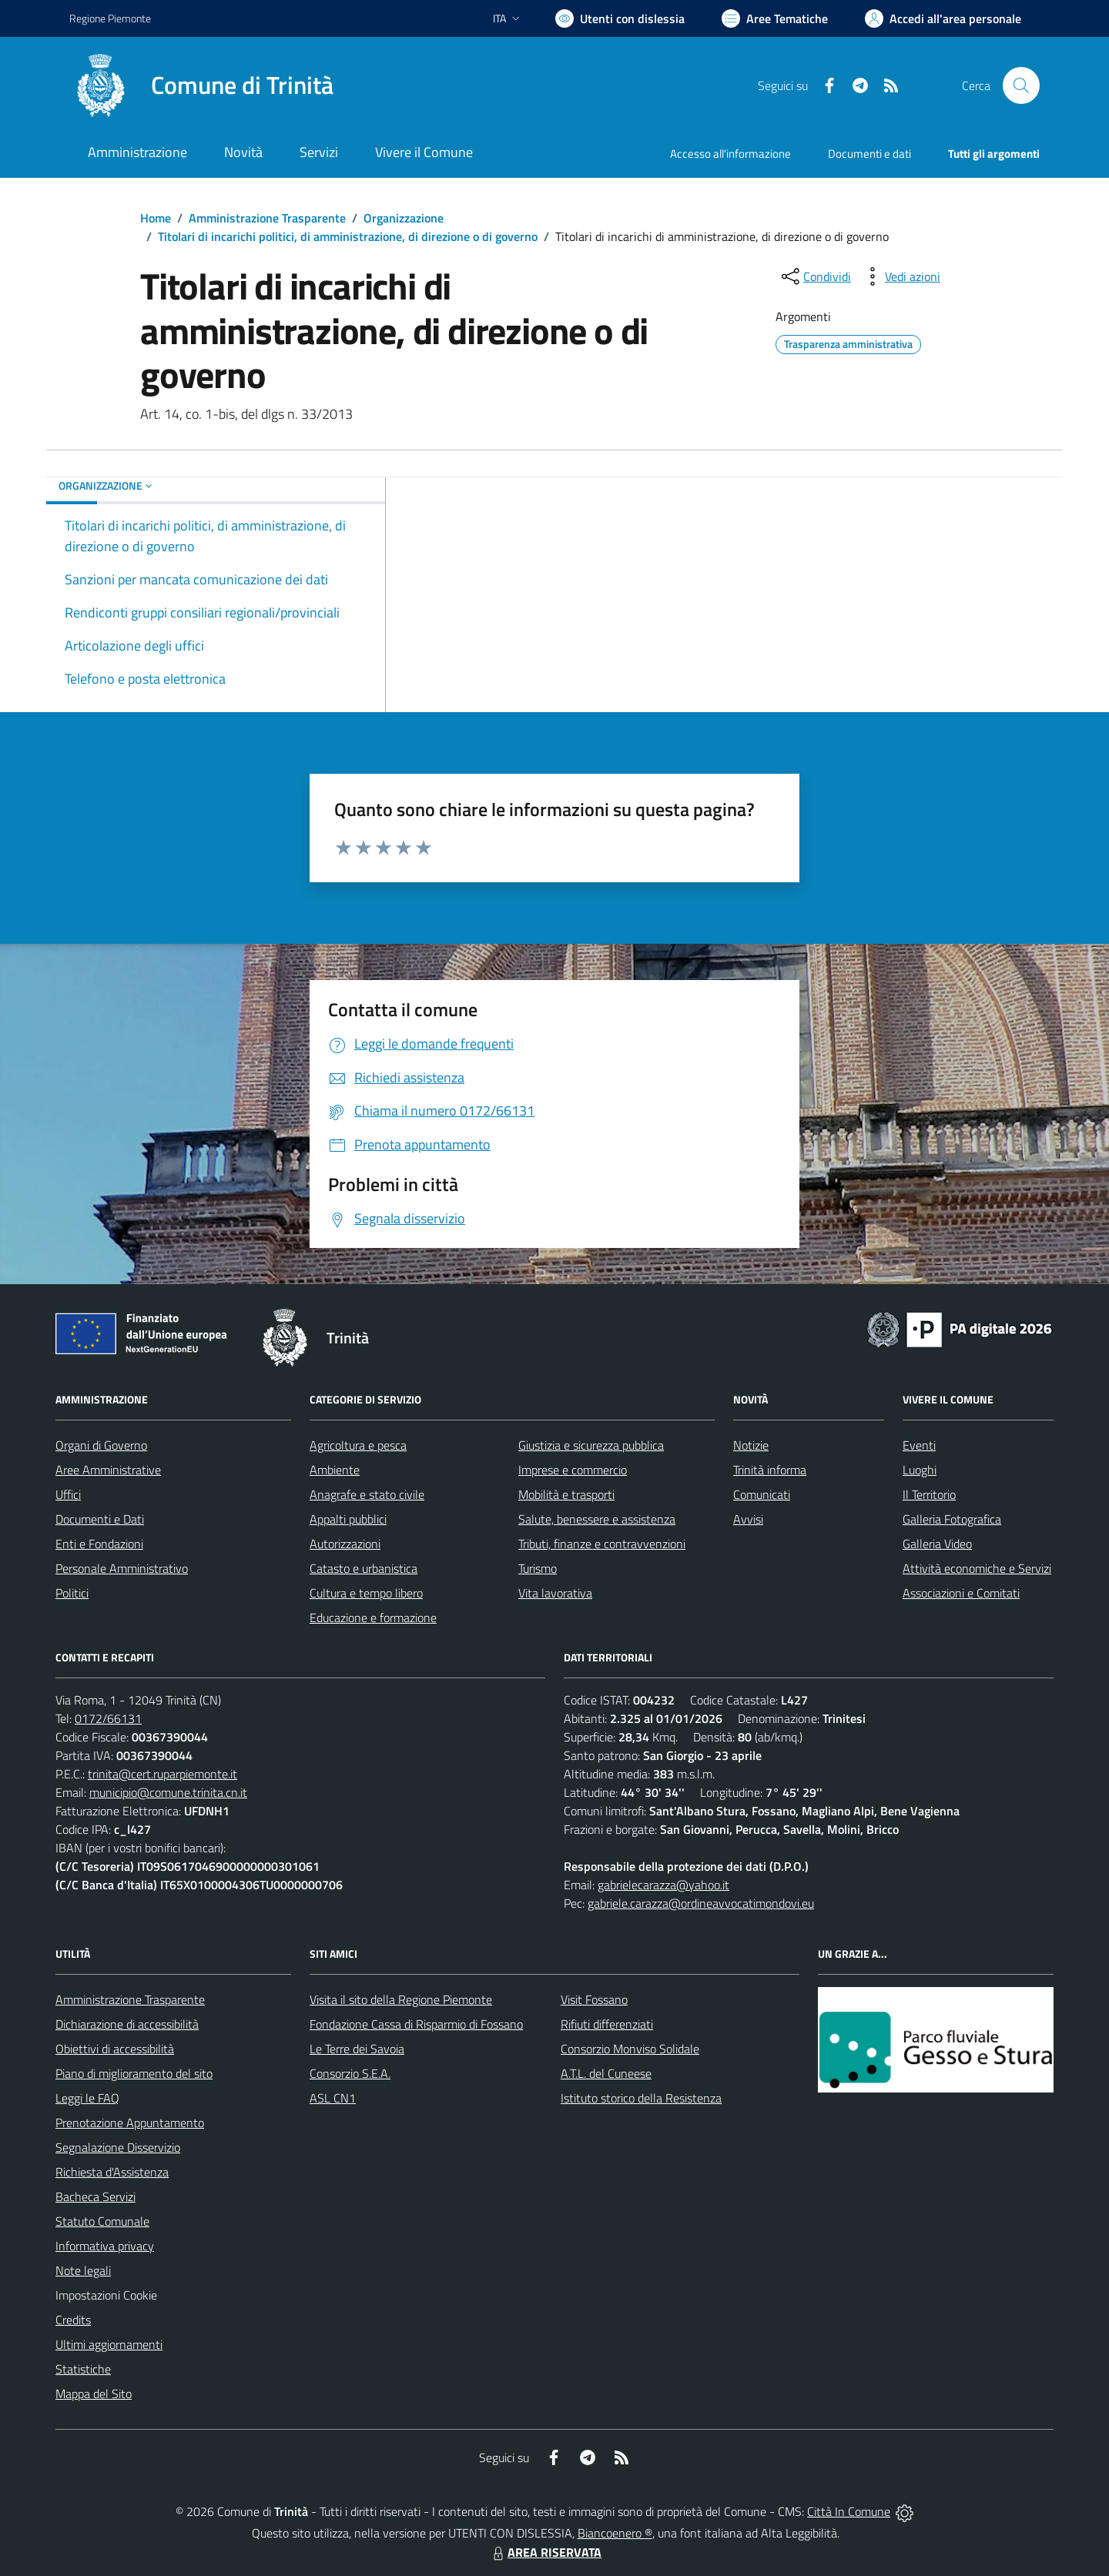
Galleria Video (937, 1543)
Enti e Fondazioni (99, 1543)
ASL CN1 (333, 2098)
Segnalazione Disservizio (117, 2147)
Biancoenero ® (615, 2533)
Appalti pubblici (348, 1519)
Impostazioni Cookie (106, 2295)
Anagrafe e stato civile (367, 1494)
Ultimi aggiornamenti (108, 2344)
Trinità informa (769, 1469)
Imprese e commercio (572, 1469)
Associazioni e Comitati (961, 1593)
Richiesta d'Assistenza (112, 2172)
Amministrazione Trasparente (267, 218)
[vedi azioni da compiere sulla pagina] (900, 276)
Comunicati (761, 1494)
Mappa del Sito (93, 2393)
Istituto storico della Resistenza (641, 2098)
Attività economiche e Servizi (977, 1568)
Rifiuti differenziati (607, 2024)
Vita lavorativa (555, 1593)
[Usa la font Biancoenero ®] (620, 18)
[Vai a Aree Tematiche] (774, 18)
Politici (72, 1593)
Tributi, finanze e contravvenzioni (601, 1543)
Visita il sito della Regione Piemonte (401, 1999)
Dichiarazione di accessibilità (127, 2024)
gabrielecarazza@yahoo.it (663, 1884)
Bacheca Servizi (95, 2196)
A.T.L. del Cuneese (606, 2073)
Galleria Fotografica (952, 1519)
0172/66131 (108, 1718)
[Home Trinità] (201, 85)
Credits (73, 2319)
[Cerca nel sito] (1021, 85)
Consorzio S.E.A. (350, 2073)
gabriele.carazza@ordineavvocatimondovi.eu (701, 1903)
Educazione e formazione (373, 1617)
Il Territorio (929, 1494)
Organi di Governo (101, 1445)
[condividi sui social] (815, 276)
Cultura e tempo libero (366, 1593)
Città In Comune (848, 2511)
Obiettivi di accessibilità (114, 2048)
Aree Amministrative (108, 1469)
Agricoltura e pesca (358, 1445)
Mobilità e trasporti (566, 1494)
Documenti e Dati (99, 1519)
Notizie (751, 1445)
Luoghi (919, 1469)
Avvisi (748, 1519)
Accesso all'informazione (730, 153)
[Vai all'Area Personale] (943, 18)
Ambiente (335, 1469)
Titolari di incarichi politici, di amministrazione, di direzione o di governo (348, 236)
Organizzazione (404, 218)
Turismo (537, 1568)
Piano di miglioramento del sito (134, 2073)
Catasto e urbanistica (363, 1568)
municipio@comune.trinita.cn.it (168, 1792)
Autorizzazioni (345, 1543)
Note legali (83, 2270)
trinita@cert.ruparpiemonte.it (162, 1774)
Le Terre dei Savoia (357, 2048)
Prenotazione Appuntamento (129, 2122)
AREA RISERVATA (545, 2552)
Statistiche (83, 2369)
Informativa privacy (104, 2245)
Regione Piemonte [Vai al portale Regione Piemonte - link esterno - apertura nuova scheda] (110, 18)
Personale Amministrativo (121, 1568)
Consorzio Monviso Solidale (630, 2048)
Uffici (68, 1494)
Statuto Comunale (102, 2221)
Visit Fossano (594, 1999)
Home (155, 218)
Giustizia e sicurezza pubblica (591, 1445)
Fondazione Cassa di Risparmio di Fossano (416, 2024)
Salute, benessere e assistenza (596, 1519)
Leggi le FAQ (87, 2098)
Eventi (919, 1445)
